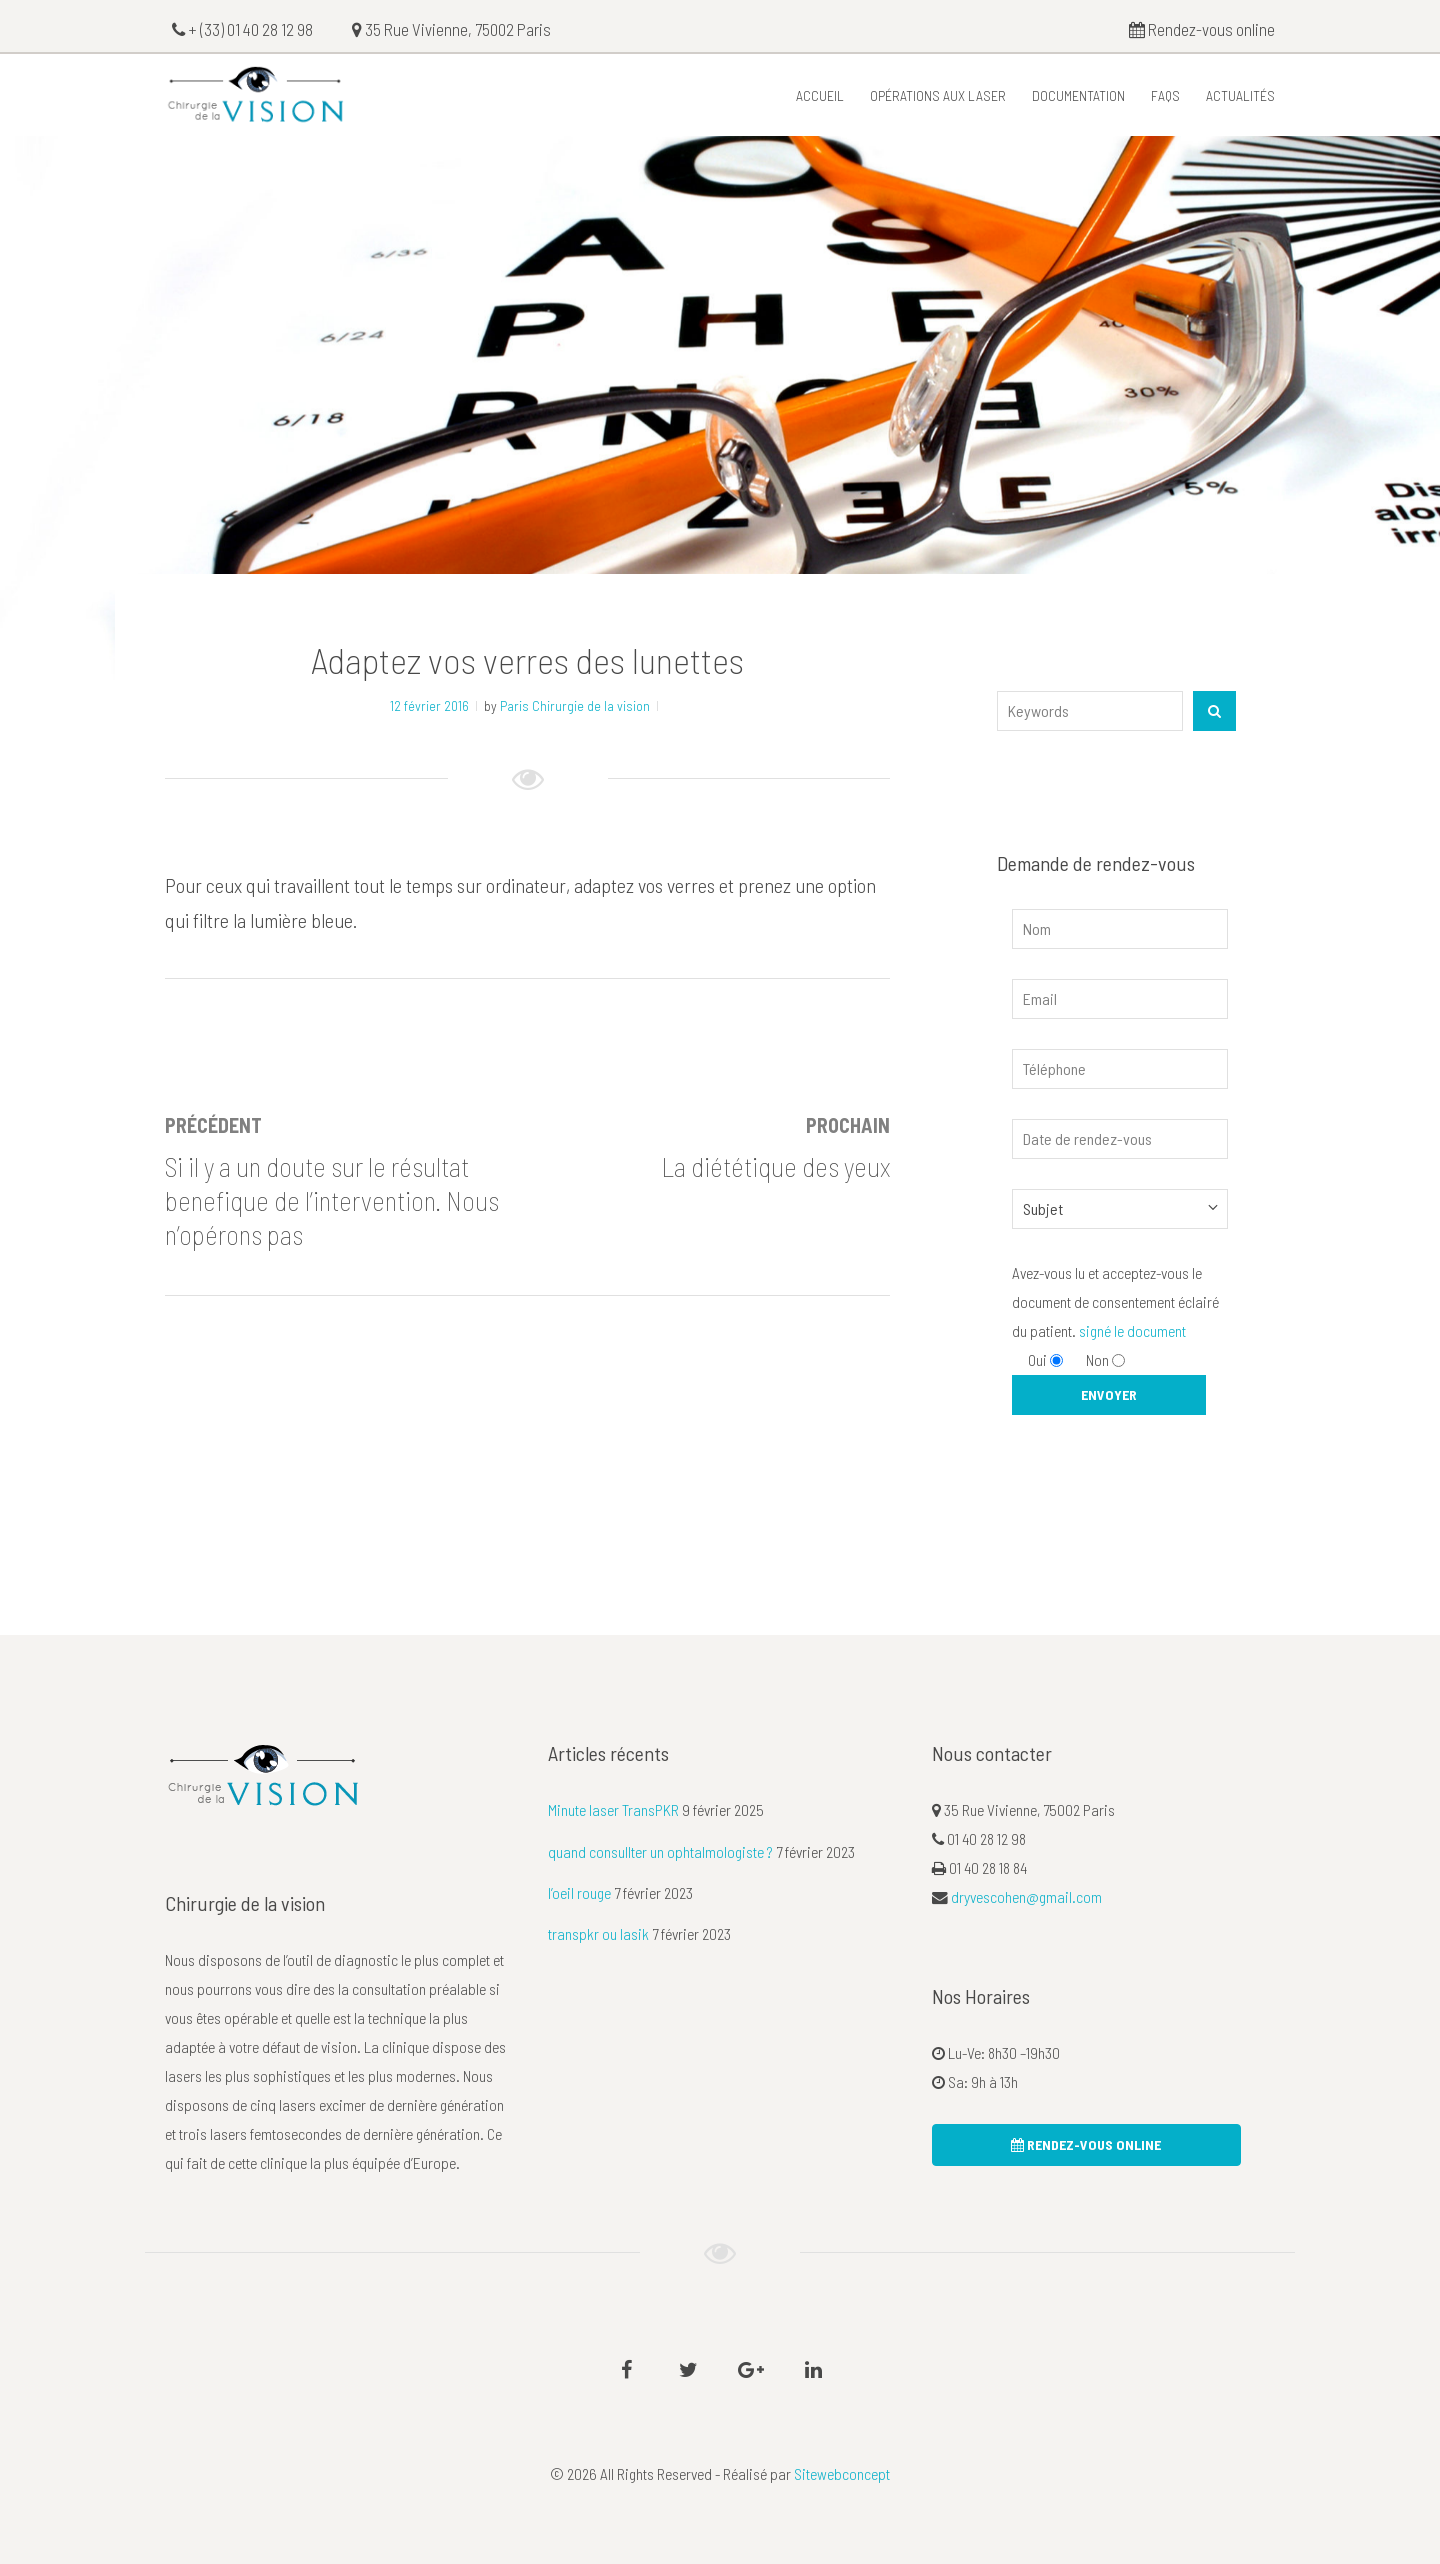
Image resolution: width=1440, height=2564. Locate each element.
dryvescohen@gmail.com (1026, 1896)
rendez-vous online (1086, 2144)
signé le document (1132, 1330)
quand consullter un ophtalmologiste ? (660, 1851)
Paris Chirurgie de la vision (575, 705)
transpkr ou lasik (598, 1933)
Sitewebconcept (842, 2473)
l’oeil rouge (579, 1892)
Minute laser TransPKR (613, 1809)
